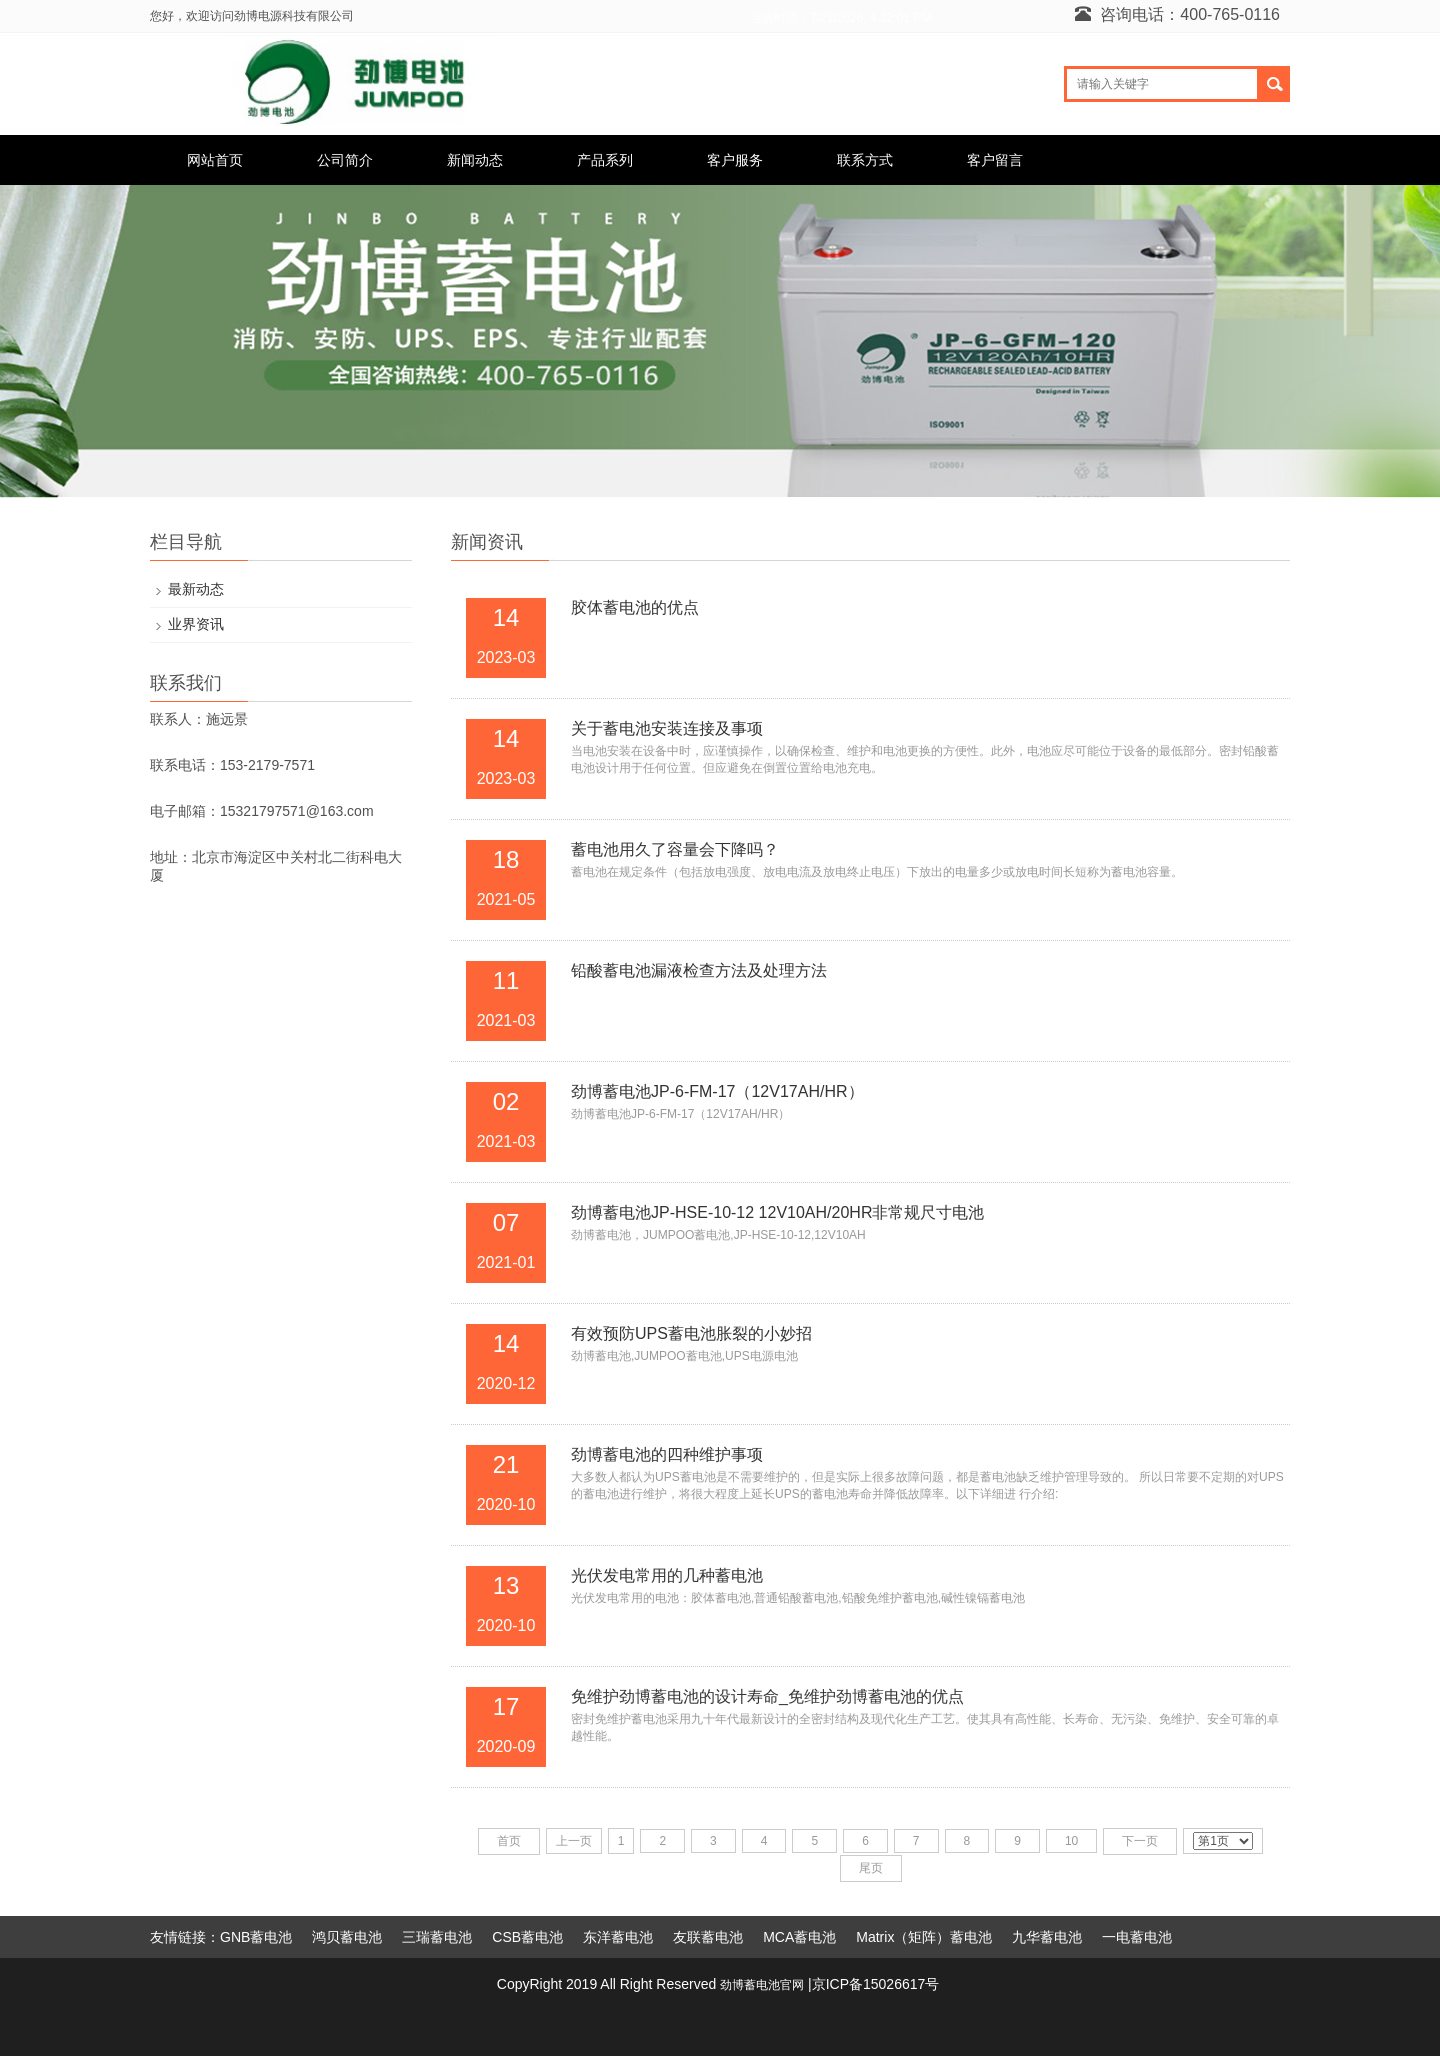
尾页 (871, 1868)
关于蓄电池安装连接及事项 (667, 728)
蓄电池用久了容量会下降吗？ (675, 849)
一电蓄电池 (1137, 1937)
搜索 (1274, 84)
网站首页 (215, 160)
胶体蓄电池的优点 (635, 607)
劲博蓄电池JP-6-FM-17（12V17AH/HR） (717, 1091)
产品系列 (605, 160)
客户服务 (735, 160)
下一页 (1140, 1841)
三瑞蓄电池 (437, 1937)
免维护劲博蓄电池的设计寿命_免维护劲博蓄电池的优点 (767, 1696)
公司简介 (345, 160)
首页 (509, 1841)
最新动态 (196, 589)
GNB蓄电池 (256, 1937)
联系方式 (865, 160)
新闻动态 (475, 160)
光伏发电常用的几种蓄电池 (667, 1575)
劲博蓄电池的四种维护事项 (667, 1454)
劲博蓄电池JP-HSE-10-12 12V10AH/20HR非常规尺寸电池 (777, 1212)
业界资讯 (196, 624)
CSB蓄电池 (527, 1937)
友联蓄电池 (708, 1937)
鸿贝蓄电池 (347, 1937)
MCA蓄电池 (799, 1937)
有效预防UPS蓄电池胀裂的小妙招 (691, 1333)
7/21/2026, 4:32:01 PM (870, 18)
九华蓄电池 (1047, 1937)
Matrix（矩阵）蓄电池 (924, 1937)
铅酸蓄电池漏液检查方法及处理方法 (699, 970)
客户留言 (995, 160)
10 (1071, 1841)
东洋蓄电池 (618, 1937)
